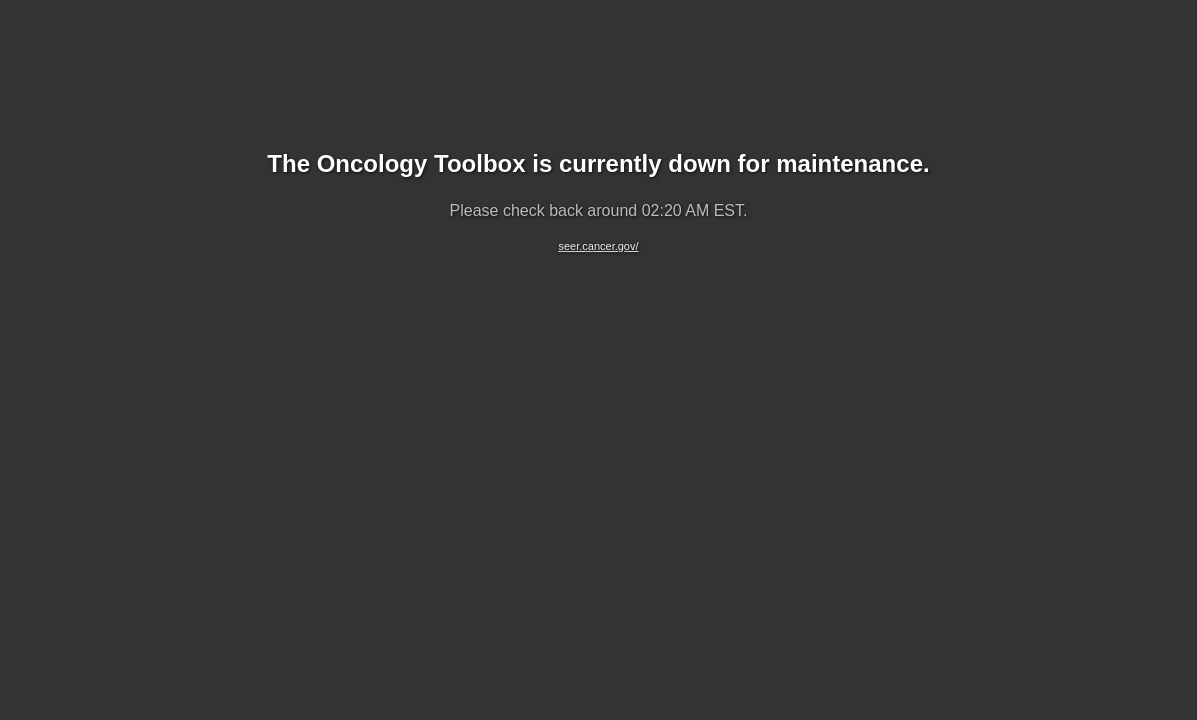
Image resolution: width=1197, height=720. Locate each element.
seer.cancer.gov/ (598, 246)
